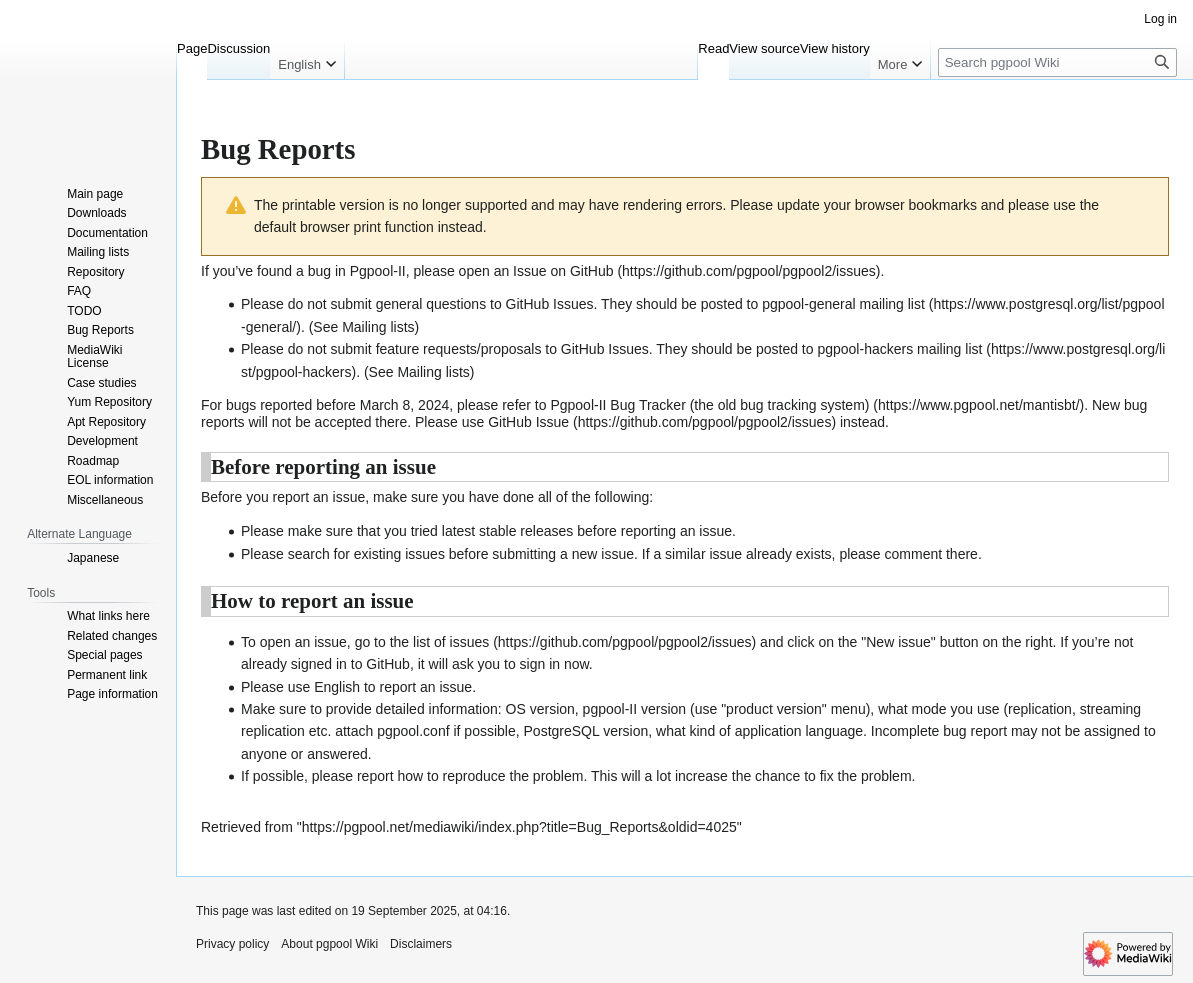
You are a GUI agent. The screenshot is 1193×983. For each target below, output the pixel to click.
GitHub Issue (528, 422)
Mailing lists (378, 327)
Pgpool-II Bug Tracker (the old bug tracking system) (709, 405)
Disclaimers (421, 944)
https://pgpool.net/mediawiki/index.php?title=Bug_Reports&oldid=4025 (519, 827)
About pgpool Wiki (329, 944)
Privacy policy (232, 944)
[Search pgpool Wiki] (1057, 62)
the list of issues (440, 642)
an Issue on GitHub (554, 271)
